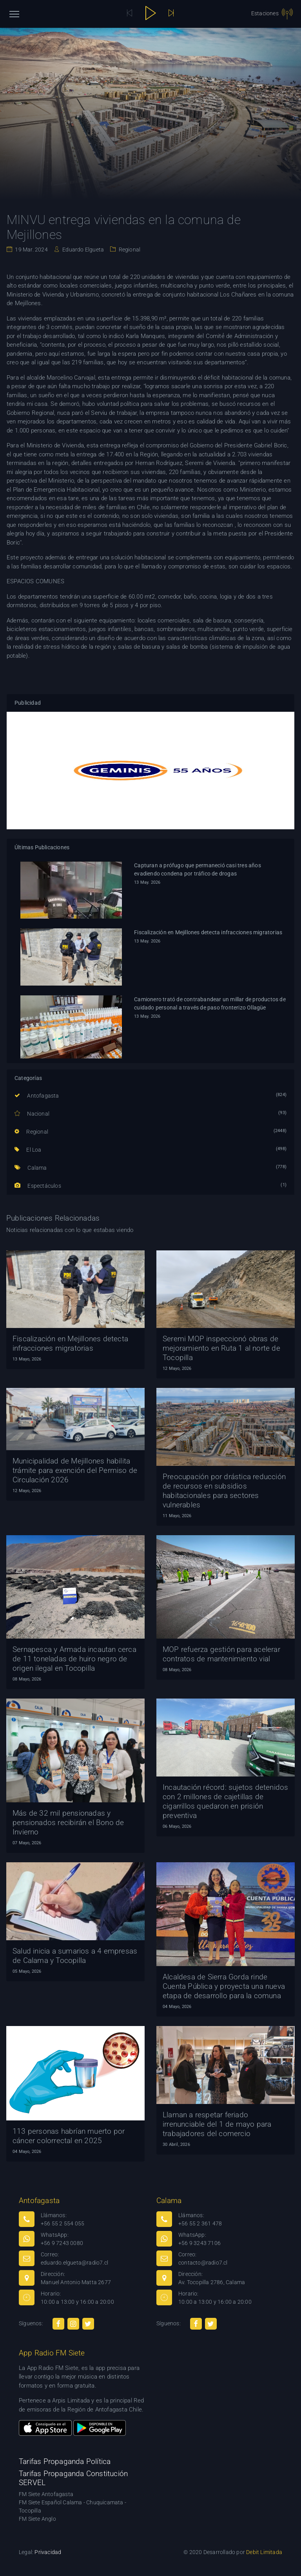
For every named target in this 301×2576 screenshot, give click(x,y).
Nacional (32, 1114)
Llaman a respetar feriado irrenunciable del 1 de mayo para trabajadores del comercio (217, 2124)
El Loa (28, 1150)
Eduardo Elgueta (82, 249)
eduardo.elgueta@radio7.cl (74, 2262)
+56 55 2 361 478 (200, 2223)
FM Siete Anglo (37, 2519)
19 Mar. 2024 (31, 249)
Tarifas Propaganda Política (65, 2461)
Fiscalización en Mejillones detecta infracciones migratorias (208, 932)
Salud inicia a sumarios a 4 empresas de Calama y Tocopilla (75, 1955)
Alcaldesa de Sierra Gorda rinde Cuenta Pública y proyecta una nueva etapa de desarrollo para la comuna (224, 1986)
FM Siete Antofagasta (46, 2494)
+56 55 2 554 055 (62, 2223)
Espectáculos (38, 1186)
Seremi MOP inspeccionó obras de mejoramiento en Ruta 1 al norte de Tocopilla (221, 1348)
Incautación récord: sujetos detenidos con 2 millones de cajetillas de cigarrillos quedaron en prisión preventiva (225, 1801)
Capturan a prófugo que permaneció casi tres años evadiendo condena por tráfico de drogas (197, 869)
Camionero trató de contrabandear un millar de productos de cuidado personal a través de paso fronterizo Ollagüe (210, 1003)
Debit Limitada (264, 2552)
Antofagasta (37, 1096)
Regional (128, 249)
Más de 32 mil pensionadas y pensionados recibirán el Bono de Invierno (68, 1822)
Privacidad (47, 2552)
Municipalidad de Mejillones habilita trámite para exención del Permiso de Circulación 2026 (75, 1470)
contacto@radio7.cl (203, 2262)
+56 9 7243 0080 (62, 2243)
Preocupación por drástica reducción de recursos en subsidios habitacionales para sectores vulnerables (224, 1490)
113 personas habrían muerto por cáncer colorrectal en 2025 (69, 2136)
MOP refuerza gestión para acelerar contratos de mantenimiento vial (221, 1654)
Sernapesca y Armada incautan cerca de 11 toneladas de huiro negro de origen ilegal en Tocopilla (74, 1659)
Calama (31, 1168)
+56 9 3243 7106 (199, 2243)
